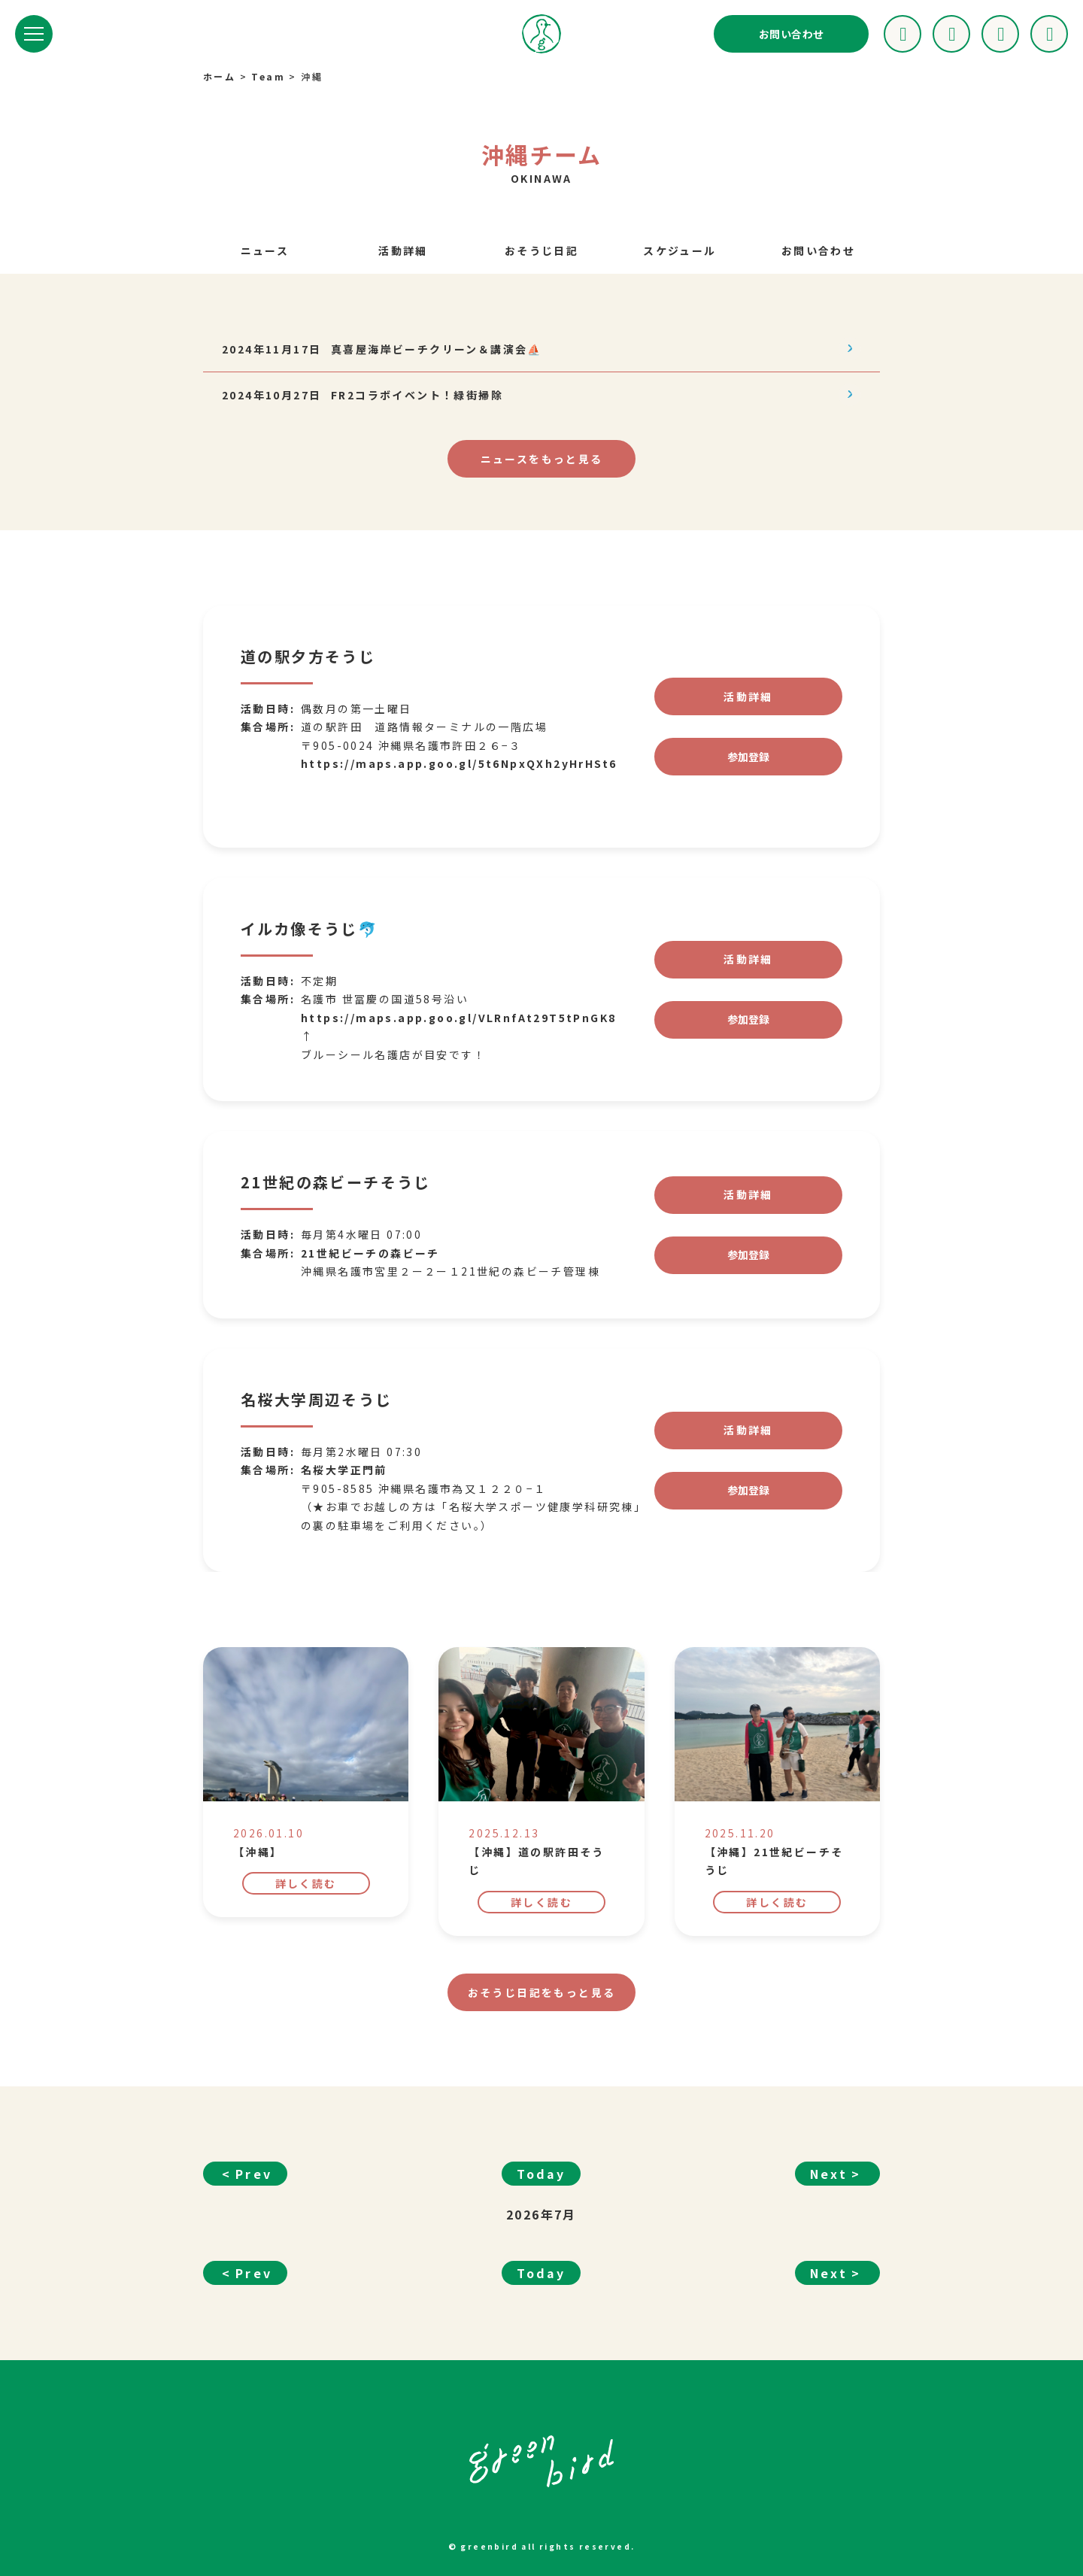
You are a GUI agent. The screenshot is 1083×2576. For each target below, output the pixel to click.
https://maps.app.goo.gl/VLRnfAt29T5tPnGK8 (458, 1043)
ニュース (265, 250)
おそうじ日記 (541, 250)
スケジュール (679, 250)
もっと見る (542, 459)
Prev (253, 2200)
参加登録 (748, 782)
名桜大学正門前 (344, 1496)
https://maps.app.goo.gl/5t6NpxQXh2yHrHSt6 (459, 790)
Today (541, 2200)
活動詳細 (403, 250)
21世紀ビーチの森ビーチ (370, 1279)
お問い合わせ (791, 33)
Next (829, 2200)
